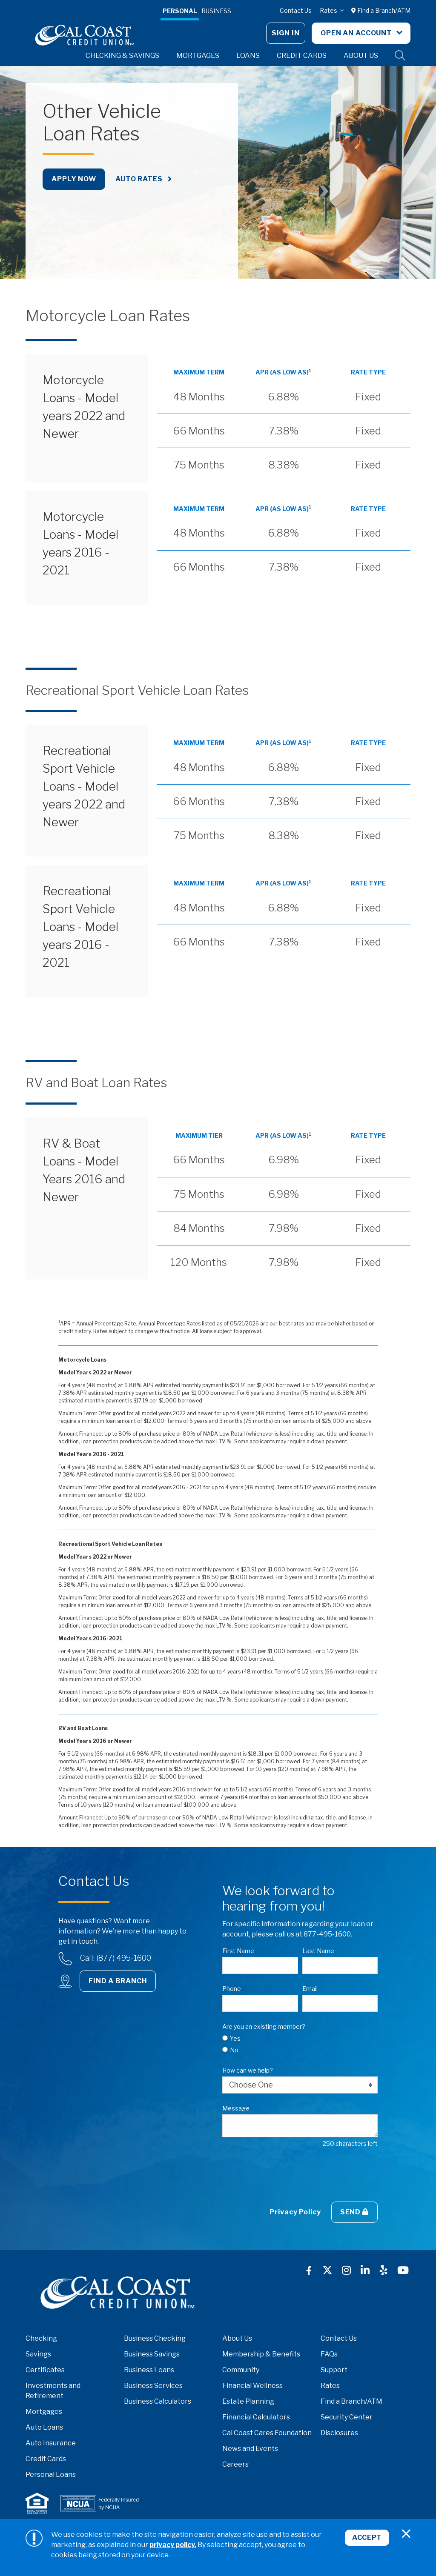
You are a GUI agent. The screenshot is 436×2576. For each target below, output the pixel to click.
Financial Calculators (256, 2417)
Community (240, 2370)
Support (334, 2370)
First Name (238, 1950)
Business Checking (155, 2338)
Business (216, 10)
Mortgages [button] (197, 55)
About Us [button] (361, 55)
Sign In (286, 33)
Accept (365, 2540)
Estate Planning (248, 2401)
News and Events (250, 2449)
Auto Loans (44, 2427)
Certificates (45, 2370)
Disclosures (339, 2433)
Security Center (347, 2417)
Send (354, 2212)
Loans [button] (248, 55)
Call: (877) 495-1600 (115, 1957)
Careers (235, 2464)
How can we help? (247, 2070)
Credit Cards (46, 2459)
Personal (180, 10)
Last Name (318, 1950)
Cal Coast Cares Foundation (267, 2433)
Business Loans (149, 2370)
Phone (231, 1988)
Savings (38, 2354)
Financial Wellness (252, 2386)
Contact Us (296, 10)
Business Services (153, 2386)
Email (310, 1988)
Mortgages (44, 2412)
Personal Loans (51, 2474)
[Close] (406, 2533)
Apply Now (74, 179)
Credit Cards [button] (302, 55)
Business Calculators (157, 2401)
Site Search (400, 56)
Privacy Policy (295, 2212)
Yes (235, 2038)
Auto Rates (139, 179)
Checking (41, 2338)
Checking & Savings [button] (122, 55)
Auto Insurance (51, 2443)
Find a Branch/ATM (380, 10)
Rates (329, 10)
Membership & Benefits (261, 2354)
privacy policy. (172, 2545)
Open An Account (357, 33)
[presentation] (287, 2174)
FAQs (329, 2354)
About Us (237, 2338)
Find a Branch (118, 1981)
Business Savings (152, 2354)
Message (236, 2108)
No (234, 2049)
